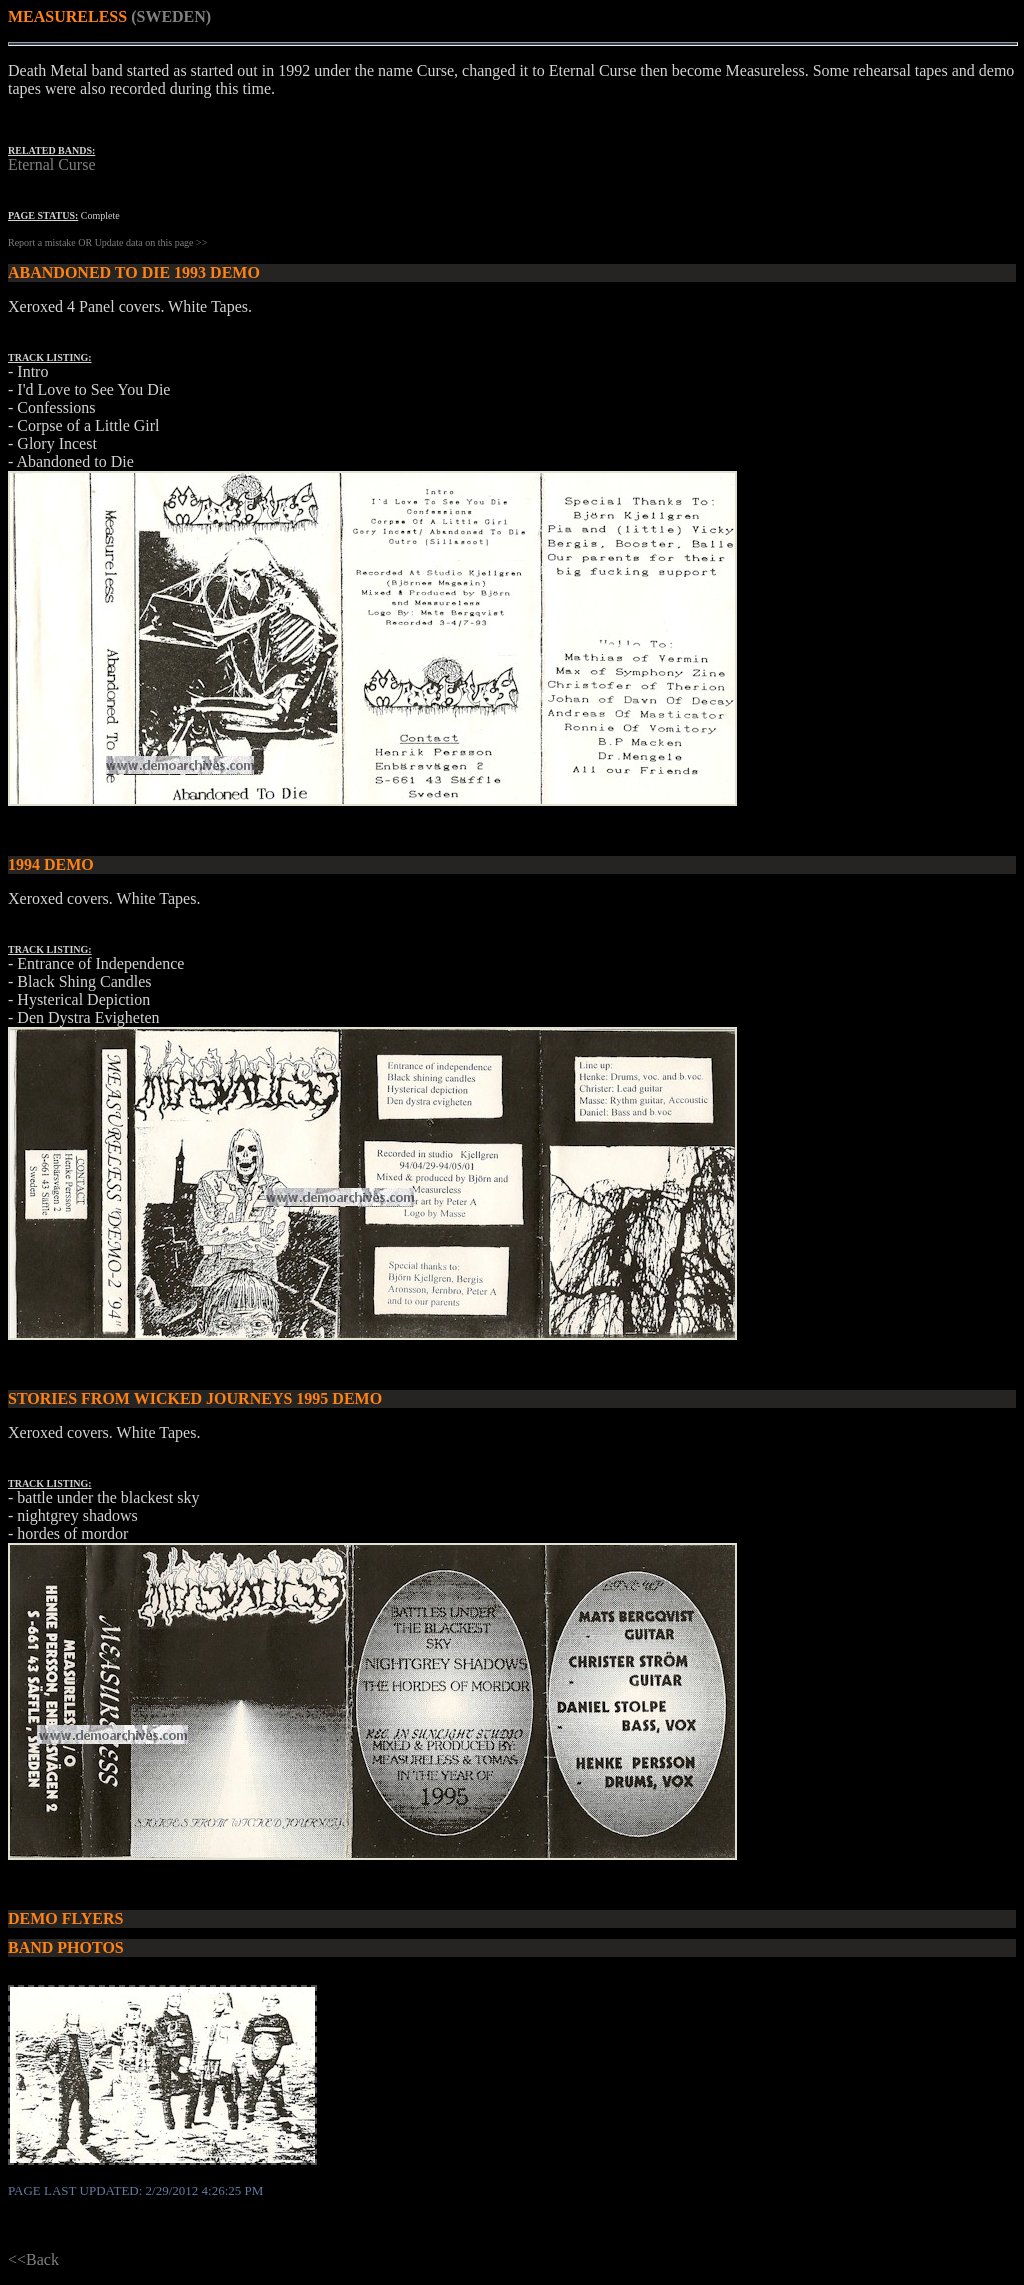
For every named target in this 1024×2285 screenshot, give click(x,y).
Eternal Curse (52, 164)
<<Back (33, 2259)
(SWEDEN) (171, 16)
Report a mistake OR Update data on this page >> (107, 242)
